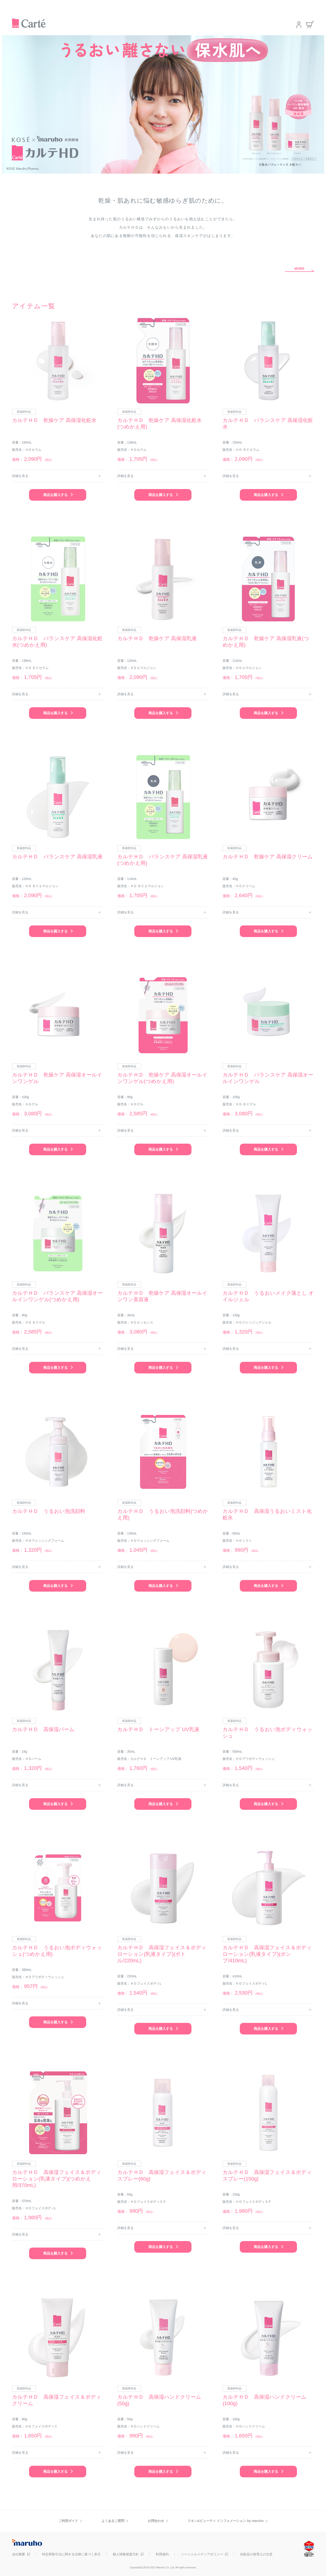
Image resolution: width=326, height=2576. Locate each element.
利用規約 (162, 2554)
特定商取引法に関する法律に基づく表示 (71, 2554)
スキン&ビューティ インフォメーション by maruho (225, 2521)
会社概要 (18, 2554)
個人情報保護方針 (126, 2554)
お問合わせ (156, 2521)
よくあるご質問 (113, 2521)
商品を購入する (55, 495)
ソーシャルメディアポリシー (202, 2554)
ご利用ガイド (68, 2521)
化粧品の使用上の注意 (256, 2554)
